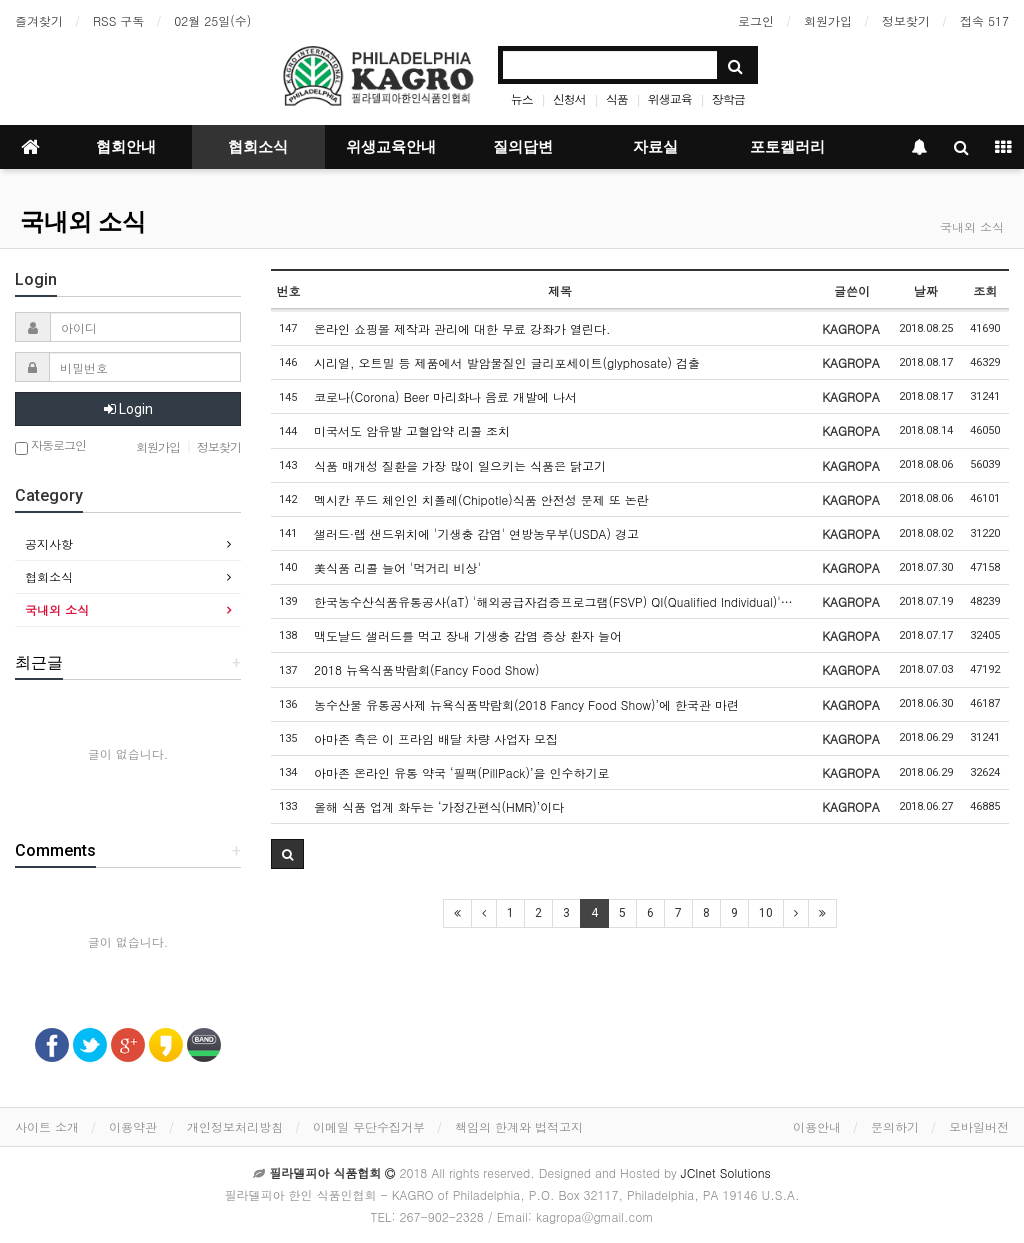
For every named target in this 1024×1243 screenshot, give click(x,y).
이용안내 (817, 1126)
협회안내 (126, 147)
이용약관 (133, 1126)
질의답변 (523, 147)
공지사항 (49, 543)
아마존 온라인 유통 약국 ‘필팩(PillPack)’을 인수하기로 (462, 772)
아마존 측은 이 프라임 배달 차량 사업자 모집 (436, 738)
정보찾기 (906, 20)
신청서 (569, 98)
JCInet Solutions (726, 1172)
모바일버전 (979, 1126)
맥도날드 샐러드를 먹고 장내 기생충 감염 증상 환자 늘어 (468, 635)
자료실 (655, 147)
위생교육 (670, 98)
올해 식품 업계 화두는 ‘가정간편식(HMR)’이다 (439, 806)
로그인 (756, 20)
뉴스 (522, 98)
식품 (617, 98)
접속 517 (984, 20)
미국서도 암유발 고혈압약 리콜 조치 (412, 430)
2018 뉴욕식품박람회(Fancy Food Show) (427, 669)
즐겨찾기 (39, 20)
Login (128, 409)
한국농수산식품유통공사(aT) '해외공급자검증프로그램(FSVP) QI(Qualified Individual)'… (553, 601)
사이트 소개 (47, 1126)
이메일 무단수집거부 (369, 1126)
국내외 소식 (83, 222)
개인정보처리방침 (235, 1126)
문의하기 (895, 1126)
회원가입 (828, 20)
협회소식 (258, 147)
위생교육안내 (391, 147)
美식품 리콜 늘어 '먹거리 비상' (397, 567)
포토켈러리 (787, 147)
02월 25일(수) (212, 20)
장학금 (728, 98)
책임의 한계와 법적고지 (519, 1126)
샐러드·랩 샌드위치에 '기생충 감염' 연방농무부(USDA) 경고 (476, 533)
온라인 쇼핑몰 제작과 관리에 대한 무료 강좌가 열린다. (462, 328)
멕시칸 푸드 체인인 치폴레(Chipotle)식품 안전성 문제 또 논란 (481, 499)
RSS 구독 (118, 20)
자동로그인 (50, 446)
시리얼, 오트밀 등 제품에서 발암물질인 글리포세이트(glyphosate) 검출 (507, 362)
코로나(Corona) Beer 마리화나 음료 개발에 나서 (445, 396)
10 (766, 913)
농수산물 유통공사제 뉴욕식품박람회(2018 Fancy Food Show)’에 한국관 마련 (526, 704)
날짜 (926, 290)
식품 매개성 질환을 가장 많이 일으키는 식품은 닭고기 (460, 465)
